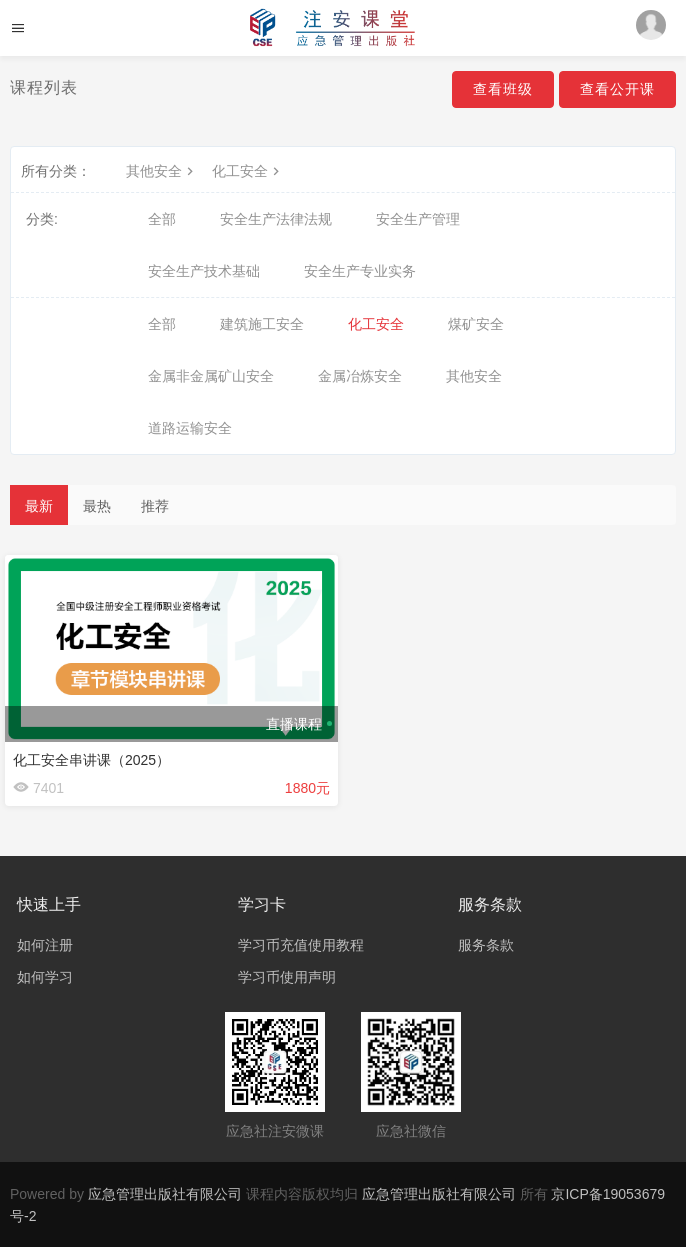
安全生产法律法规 (276, 219)
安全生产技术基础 (204, 271)
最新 (39, 506)
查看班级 (503, 89)
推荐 (155, 506)
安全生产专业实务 (360, 271)
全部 (162, 219)
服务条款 (486, 945)
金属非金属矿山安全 (211, 376)
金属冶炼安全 (360, 376)
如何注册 (45, 945)
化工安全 (248, 171)
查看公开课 (617, 89)
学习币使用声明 (287, 977)
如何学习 (45, 977)
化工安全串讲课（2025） (91, 760)
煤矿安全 (476, 324)
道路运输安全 (190, 428)
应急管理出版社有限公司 (165, 1194)
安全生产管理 (418, 219)
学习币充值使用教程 (301, 945)
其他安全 (162, 171)
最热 (97, 506)
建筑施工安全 (262, 324)
